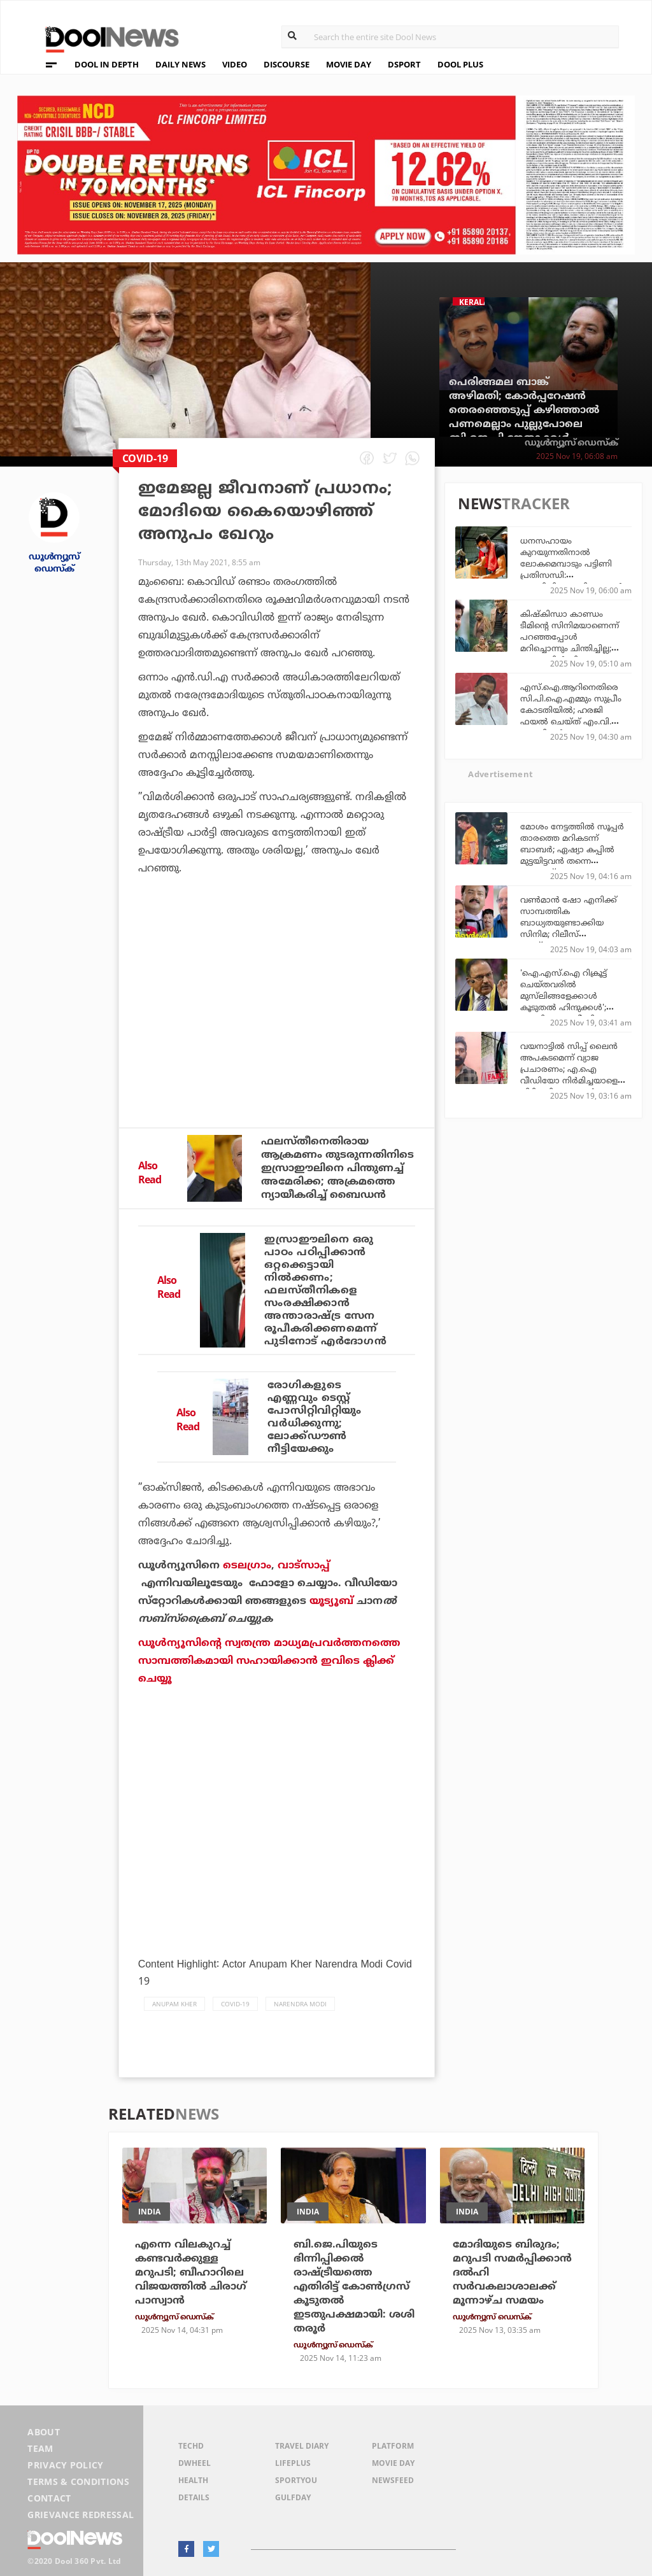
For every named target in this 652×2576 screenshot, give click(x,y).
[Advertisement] (276, 1010)
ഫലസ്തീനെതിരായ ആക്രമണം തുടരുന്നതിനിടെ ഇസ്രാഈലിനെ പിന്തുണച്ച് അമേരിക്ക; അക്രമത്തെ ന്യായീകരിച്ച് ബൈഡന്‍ (337, 1168)
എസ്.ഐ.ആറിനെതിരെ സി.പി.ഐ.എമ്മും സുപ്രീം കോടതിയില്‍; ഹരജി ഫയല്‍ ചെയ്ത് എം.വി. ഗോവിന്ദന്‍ (570, 709)
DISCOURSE (286, 64)
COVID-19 (235, 2003)
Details (193, 2497)
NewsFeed (393, 2480)
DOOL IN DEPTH (106, 64)
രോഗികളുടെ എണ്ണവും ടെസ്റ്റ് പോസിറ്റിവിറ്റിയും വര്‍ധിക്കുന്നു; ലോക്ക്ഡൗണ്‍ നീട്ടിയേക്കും (314, 1417)
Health (193, 2480)
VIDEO (234, 64)
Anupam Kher (174, 2003)
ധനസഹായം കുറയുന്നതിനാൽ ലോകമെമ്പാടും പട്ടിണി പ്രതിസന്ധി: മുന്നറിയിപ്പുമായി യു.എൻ (571, 563)
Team (40, 2448)
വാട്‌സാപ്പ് (304, 1565)
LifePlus (293, 2463)
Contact (49, 2498)
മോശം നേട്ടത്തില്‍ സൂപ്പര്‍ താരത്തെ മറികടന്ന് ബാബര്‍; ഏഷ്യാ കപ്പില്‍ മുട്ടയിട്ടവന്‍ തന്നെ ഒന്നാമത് (572, 849)
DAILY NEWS (180, 64)
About (43, 2432)
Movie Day (393, 2463)
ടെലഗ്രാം (247, 1565)
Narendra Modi (300, 2003)
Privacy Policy (65, 2465)
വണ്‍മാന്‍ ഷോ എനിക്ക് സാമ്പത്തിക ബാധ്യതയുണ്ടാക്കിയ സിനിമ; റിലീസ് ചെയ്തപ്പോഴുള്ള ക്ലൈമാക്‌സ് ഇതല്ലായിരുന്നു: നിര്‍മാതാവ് (568, 939)
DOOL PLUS (460, 64)
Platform (393, 2445)
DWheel (194, 2463)
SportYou (296, 2480)
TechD (191, 2445)
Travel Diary (302, 2445)
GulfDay (293, 2497)
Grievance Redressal (80, 2515)
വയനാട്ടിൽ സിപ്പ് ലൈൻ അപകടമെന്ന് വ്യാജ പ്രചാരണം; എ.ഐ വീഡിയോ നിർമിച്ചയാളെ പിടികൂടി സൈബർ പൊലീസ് (569, 1074)
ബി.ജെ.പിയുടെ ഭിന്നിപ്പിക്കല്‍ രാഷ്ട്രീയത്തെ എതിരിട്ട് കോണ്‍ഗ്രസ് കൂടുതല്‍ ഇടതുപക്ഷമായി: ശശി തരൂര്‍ (354, 2286)
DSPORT (404, 64)
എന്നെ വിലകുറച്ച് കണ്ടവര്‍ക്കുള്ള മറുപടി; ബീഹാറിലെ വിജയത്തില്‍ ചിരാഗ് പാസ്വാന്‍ (190, 2272)
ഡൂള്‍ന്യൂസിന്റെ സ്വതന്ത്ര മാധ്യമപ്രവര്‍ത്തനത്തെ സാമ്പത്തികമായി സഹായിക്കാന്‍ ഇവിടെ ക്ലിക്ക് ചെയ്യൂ (269, 1661)
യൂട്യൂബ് (331, 1601)
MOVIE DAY (348, 64)
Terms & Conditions (78, 2481)
